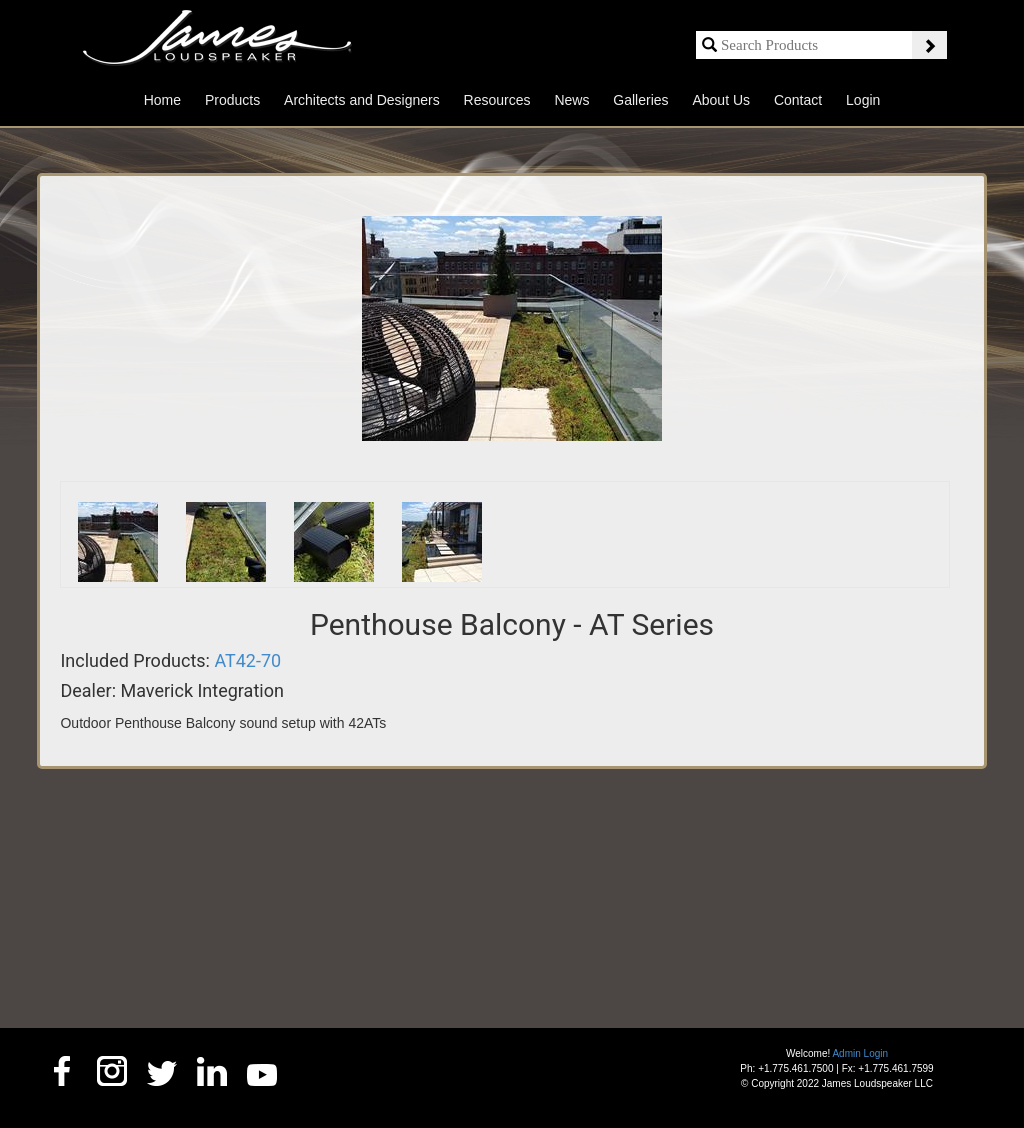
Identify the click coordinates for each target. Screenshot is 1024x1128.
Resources (497, 100)
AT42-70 (247, 660)
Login (863, 100)
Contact (798, 100)
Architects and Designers (362, 100)
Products (232, 100)
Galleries (640, 100)
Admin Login (860, 1053)
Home (162, 100)
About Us (721, 100)
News (571, 100)
